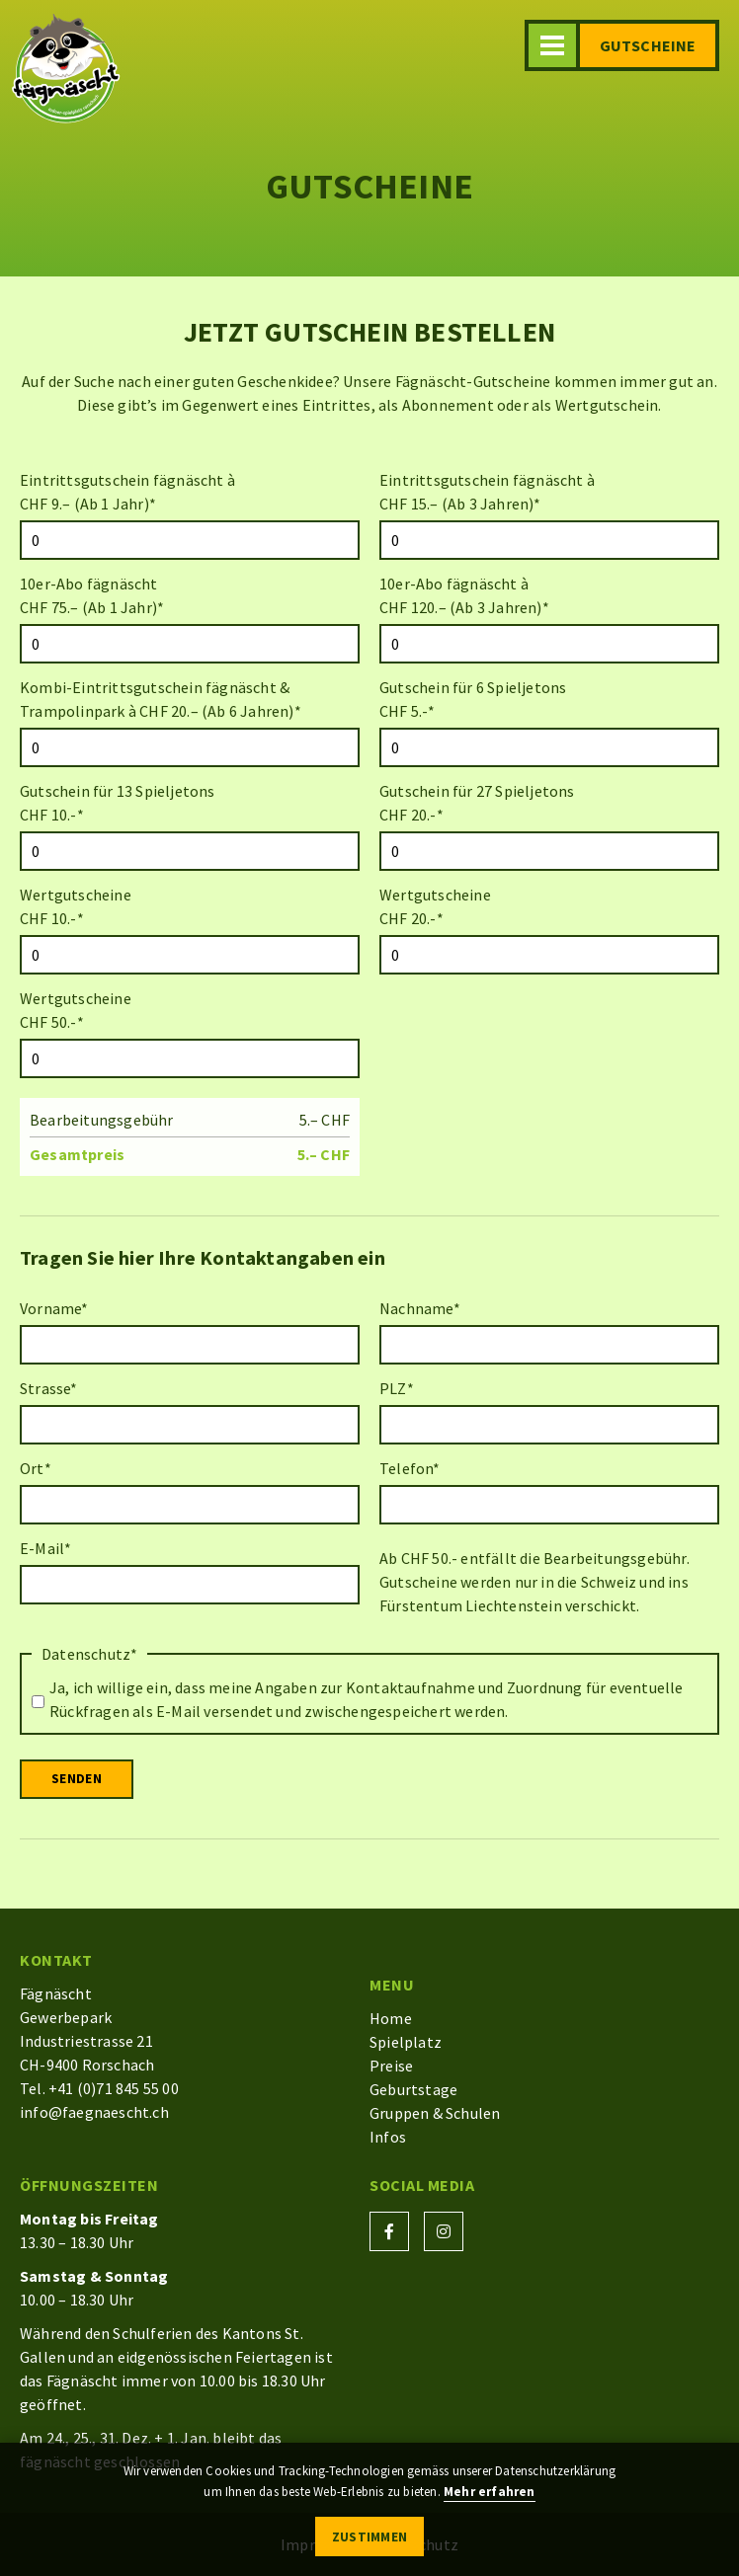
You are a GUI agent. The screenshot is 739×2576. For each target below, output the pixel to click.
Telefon (410, 1468)
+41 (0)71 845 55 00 (113, 2088)
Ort (35, 1468)
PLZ (396, 1388)
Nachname (419, 1308)
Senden (76, 1778)
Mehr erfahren (489, 2491)
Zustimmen (370, 2537)
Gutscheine (648, 45)
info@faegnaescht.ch (94, 2112)
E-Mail (45, 1548)
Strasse (49, 1388)
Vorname (54, 1308)
